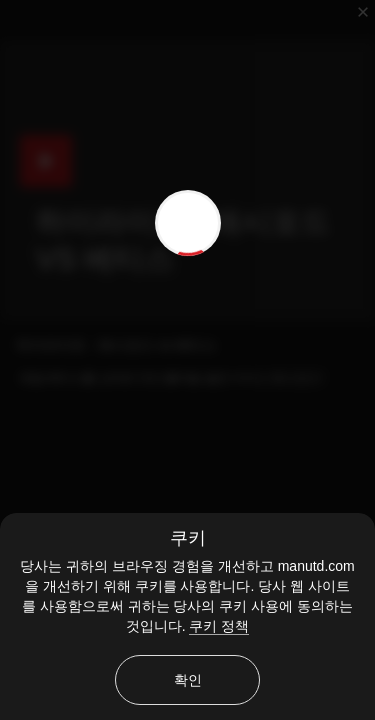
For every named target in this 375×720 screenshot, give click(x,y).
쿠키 (188, 538)
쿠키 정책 (219, 626)
